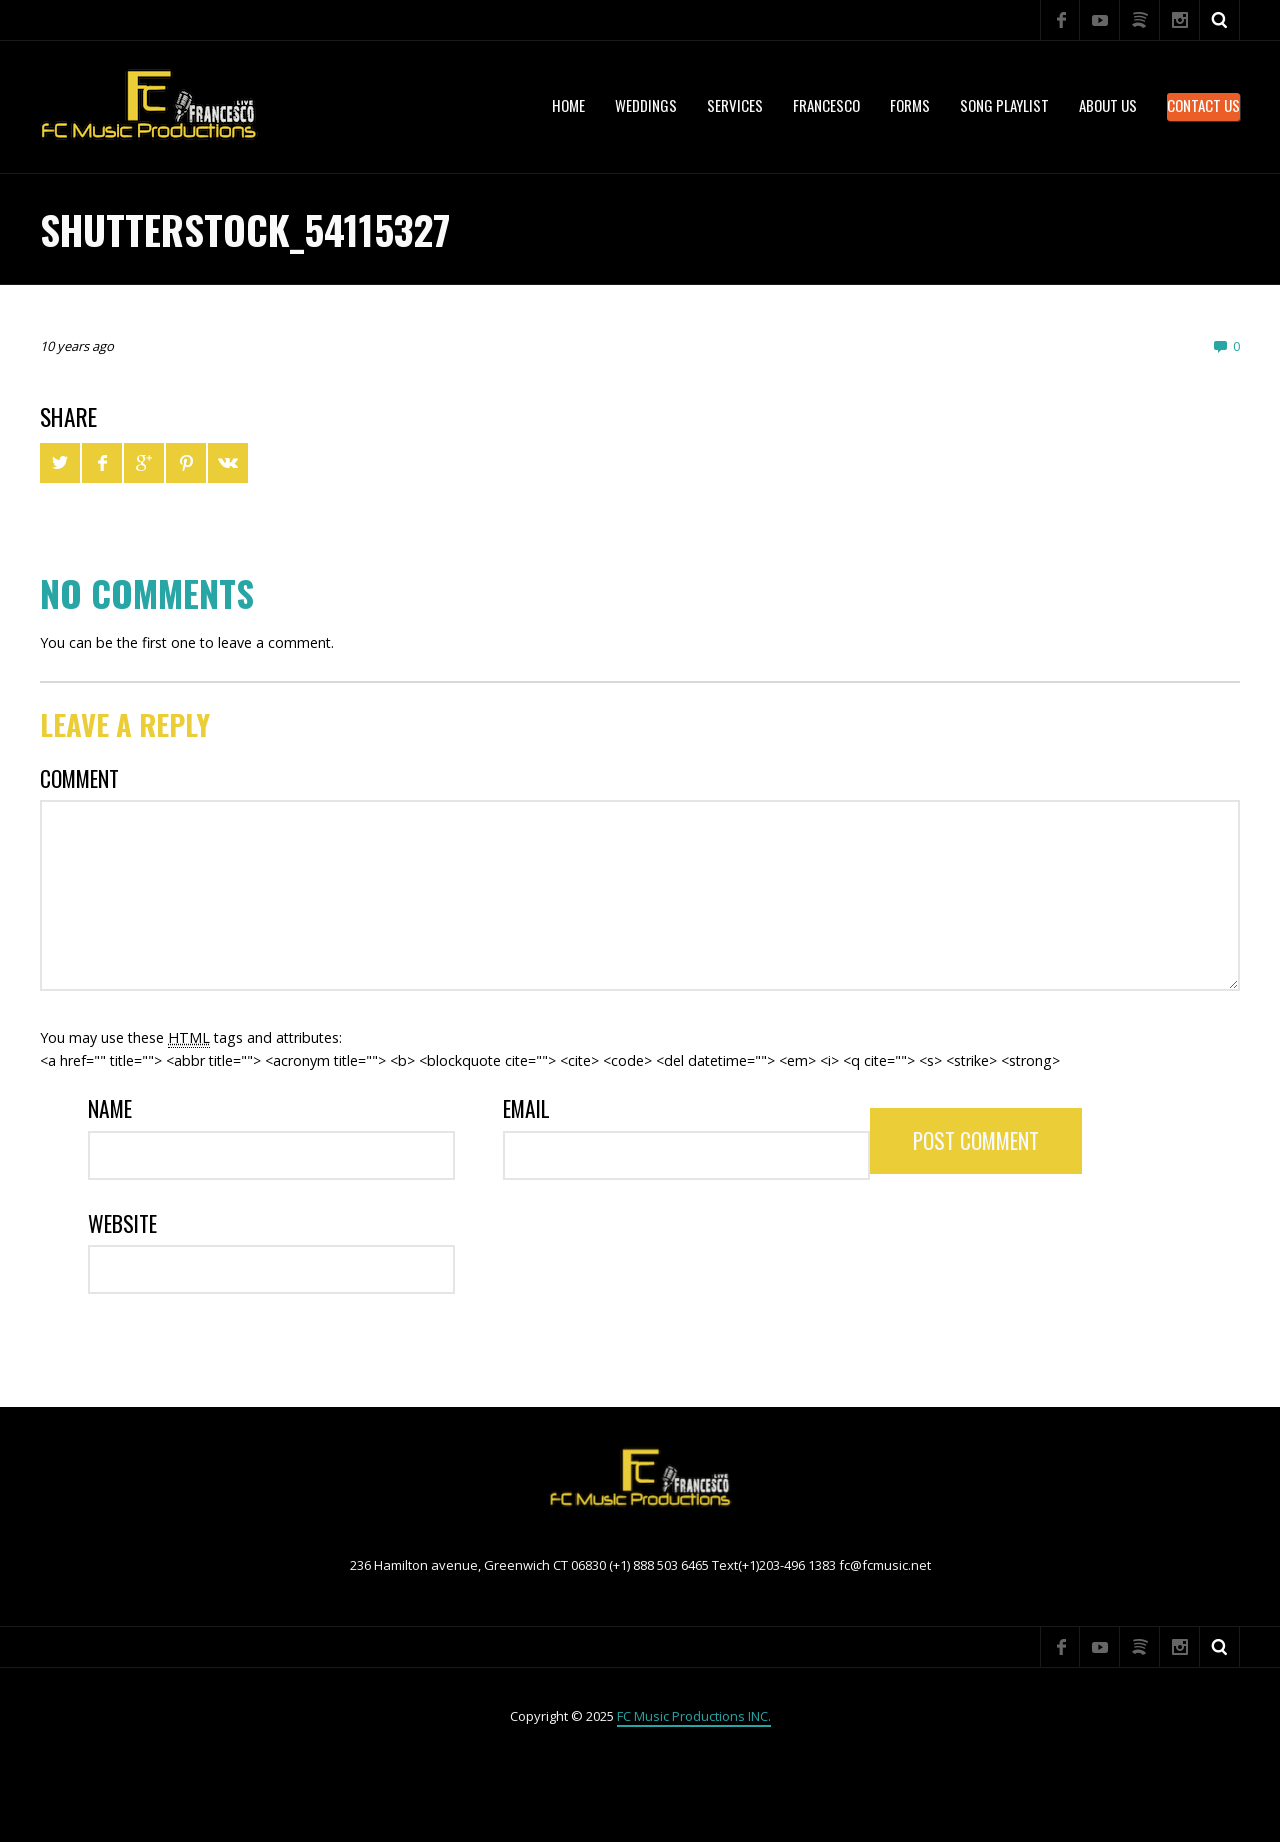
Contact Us (1203, 105)
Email (526, 1108)
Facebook (1060, 20)
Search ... (1220, 20)
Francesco (826, 105)
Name (110, 1108)
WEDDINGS (646, 105)
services (735, 105)
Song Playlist (1004, 105)
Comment (79, 778)
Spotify (1140, 20)
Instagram (1180, 20)
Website (122, 1223)
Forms (910, 105)
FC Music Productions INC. (694, 1716)
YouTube (1100, 20)
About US (1108, 105)
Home (568, 105)
